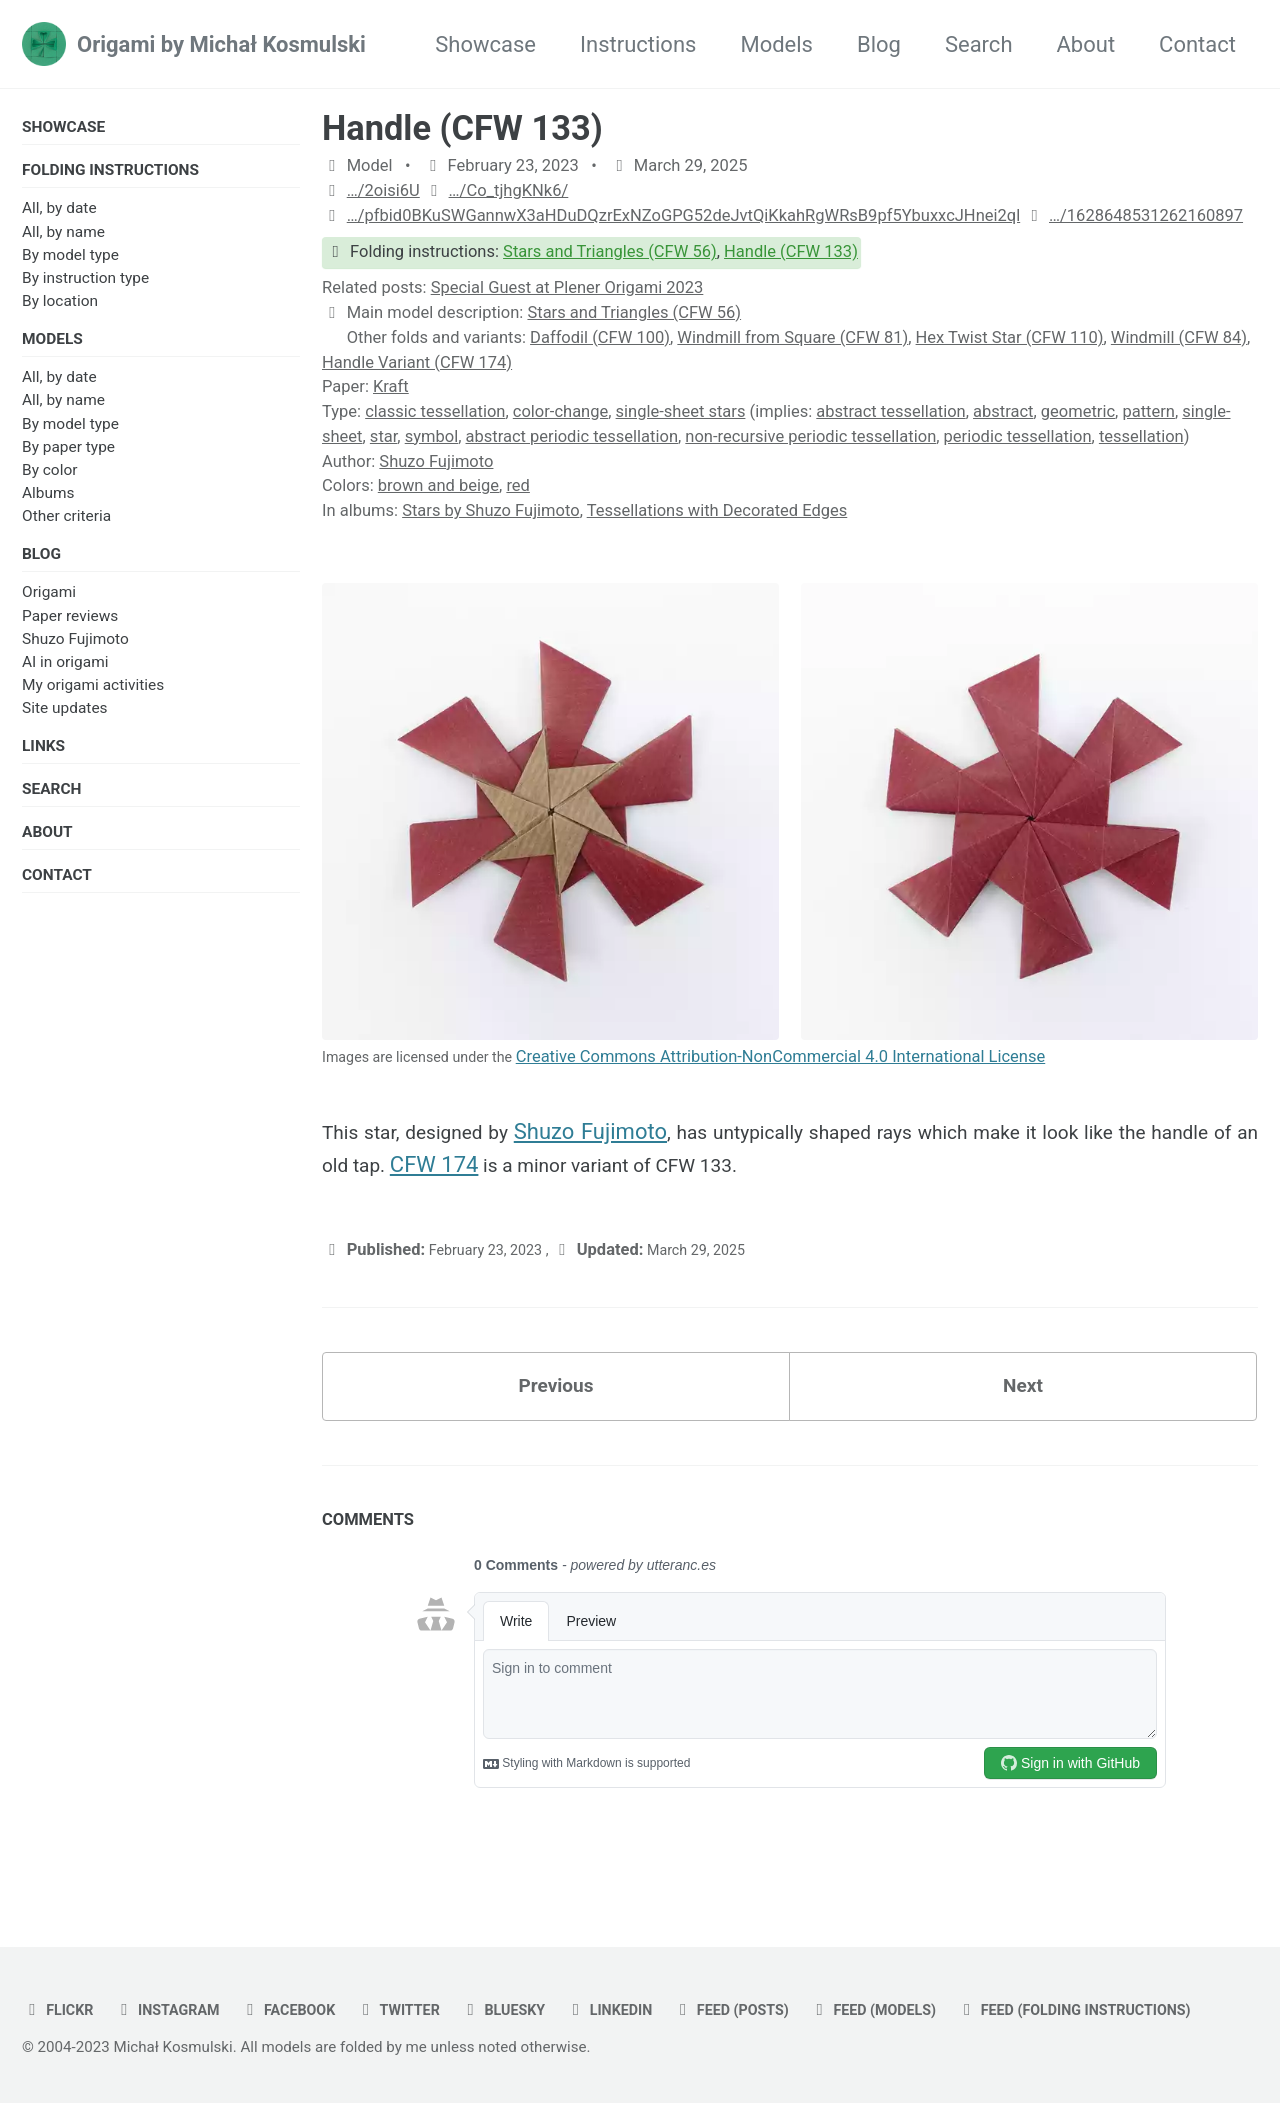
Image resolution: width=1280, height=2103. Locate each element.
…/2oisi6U (383, 190)
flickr (61, 1964)
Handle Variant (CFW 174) (417, 362)
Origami (49, 607)
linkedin (667, 1964)
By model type (70, 261)
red (518, 485)
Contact (1197, 44)
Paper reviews (70, 630)
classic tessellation (435, 411)
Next (1023, 1408)
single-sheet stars (681, 411)
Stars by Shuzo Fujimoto (491, 510)
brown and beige (438, 485)
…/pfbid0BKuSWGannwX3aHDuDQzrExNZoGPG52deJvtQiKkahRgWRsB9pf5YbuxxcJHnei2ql (683, 215)
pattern (1148, 411)
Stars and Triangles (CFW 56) (610, 251)
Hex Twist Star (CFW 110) (1010, 337)
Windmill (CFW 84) (1179, 337)
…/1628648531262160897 (1146, 215)
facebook (314, 1964)
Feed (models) (960, 1964)
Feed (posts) (801, 1964)
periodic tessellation (1018, 436)
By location (60, 307)
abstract (1003, 411)
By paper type (68, 457)
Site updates (65, 723)
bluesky (550, 1964)
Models (776, 44)
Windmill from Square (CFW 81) (792, 337)
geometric (1078, 411)
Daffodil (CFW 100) (600, 337)
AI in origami (65, 677)
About (1086, 44)
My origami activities (93, 700)
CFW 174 (571, 1177)
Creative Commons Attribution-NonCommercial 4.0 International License (811, 1062)
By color (49, 480)
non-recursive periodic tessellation (810, 436)
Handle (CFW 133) (462, 128)
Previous (556, 1408)
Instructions (638, 44)
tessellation (1141, 436)
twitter (436, 1964)
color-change (560, 411)
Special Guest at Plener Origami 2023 (567, 287)
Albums (48, 504)
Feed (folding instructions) (161, 2009)
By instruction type (85, 284)
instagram (181, 1964)
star (384, 436)
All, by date (59, 214)
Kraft (391, 386)
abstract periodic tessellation (572, 436)
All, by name (63, 238)
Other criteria (66, 527)
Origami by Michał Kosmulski (221, 44)
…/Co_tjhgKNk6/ (509, 190)
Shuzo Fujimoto (75, 654)
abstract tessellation (890, 411)
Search (979, 44)
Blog (879, 44)
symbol (431, 436)
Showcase (485, 44)
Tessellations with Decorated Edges (717, 510)
